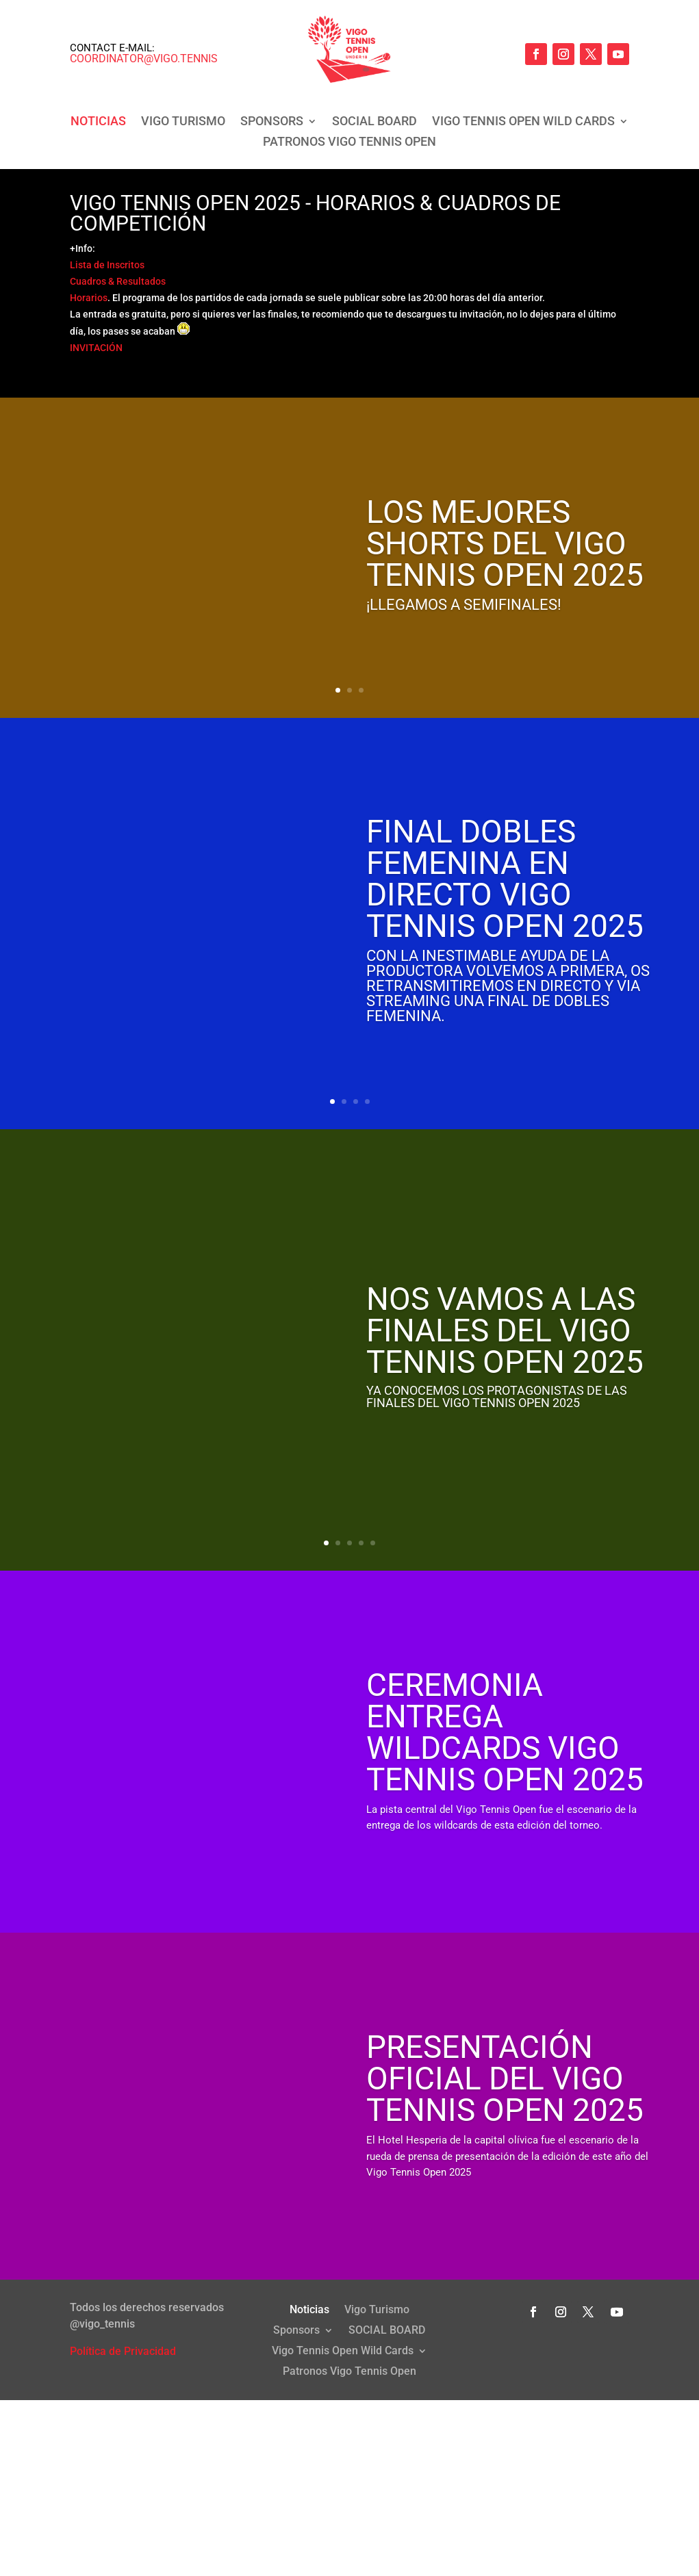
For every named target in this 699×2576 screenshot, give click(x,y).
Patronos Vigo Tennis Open (349, 143)
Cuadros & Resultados (118, 281)
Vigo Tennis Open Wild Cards (523, 122)
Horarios (88, 297)
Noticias (98, 122)
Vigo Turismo (183, 122)
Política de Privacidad (123, 2351)
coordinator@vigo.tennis (144, 58)
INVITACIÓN (96, 347)
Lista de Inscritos (107, 264)
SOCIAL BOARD (374, 122)
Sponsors (271, 122)
